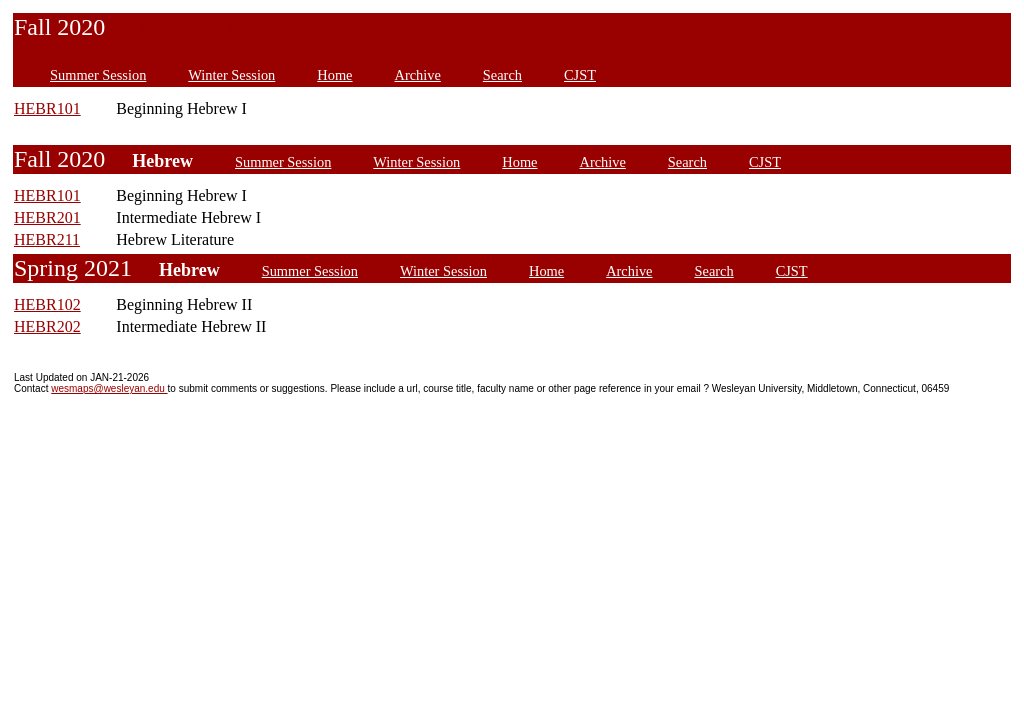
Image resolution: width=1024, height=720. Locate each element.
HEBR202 (47, 326)
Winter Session (231, 75)
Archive (417, 75)
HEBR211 (47, 239)
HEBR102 (47, 304)
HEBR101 (47, 108)
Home (334, 75)
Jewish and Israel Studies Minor (258, 29)
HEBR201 (47, 217)
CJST (580, 75)
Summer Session (98, 75)
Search (502, 75)
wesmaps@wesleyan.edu (109, 388)
